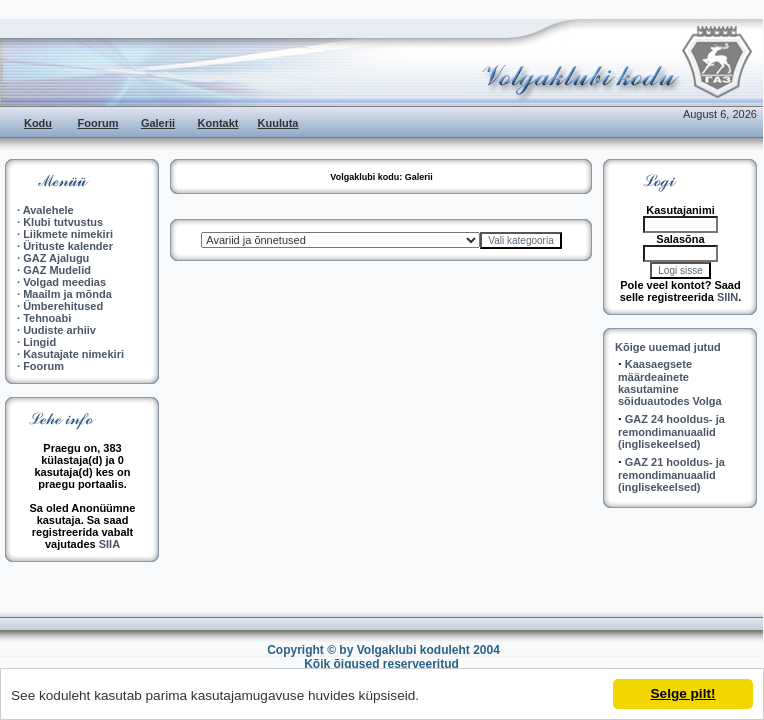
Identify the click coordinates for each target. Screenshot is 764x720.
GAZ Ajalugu (56, 258)
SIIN (727, 297)
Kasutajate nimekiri (73, 354)
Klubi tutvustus (63, 222)
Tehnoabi (47, 318)
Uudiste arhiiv (59, 330)
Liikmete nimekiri (68, 234)
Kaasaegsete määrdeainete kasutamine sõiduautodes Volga (670, 382)
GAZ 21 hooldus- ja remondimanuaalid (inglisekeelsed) (671, 474)
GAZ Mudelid (57, 270)
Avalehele (48, 210)
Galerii (158, 123)
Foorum (98, 123)
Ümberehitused (63, 306)
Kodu (38, 123)
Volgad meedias (64, 282)
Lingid (39, 342)
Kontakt (218, 123)
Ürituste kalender (68, 246)
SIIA (109, 544)
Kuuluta (278, 123)
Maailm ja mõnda (67, 294)
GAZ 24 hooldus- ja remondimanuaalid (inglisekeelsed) (671, 431)
